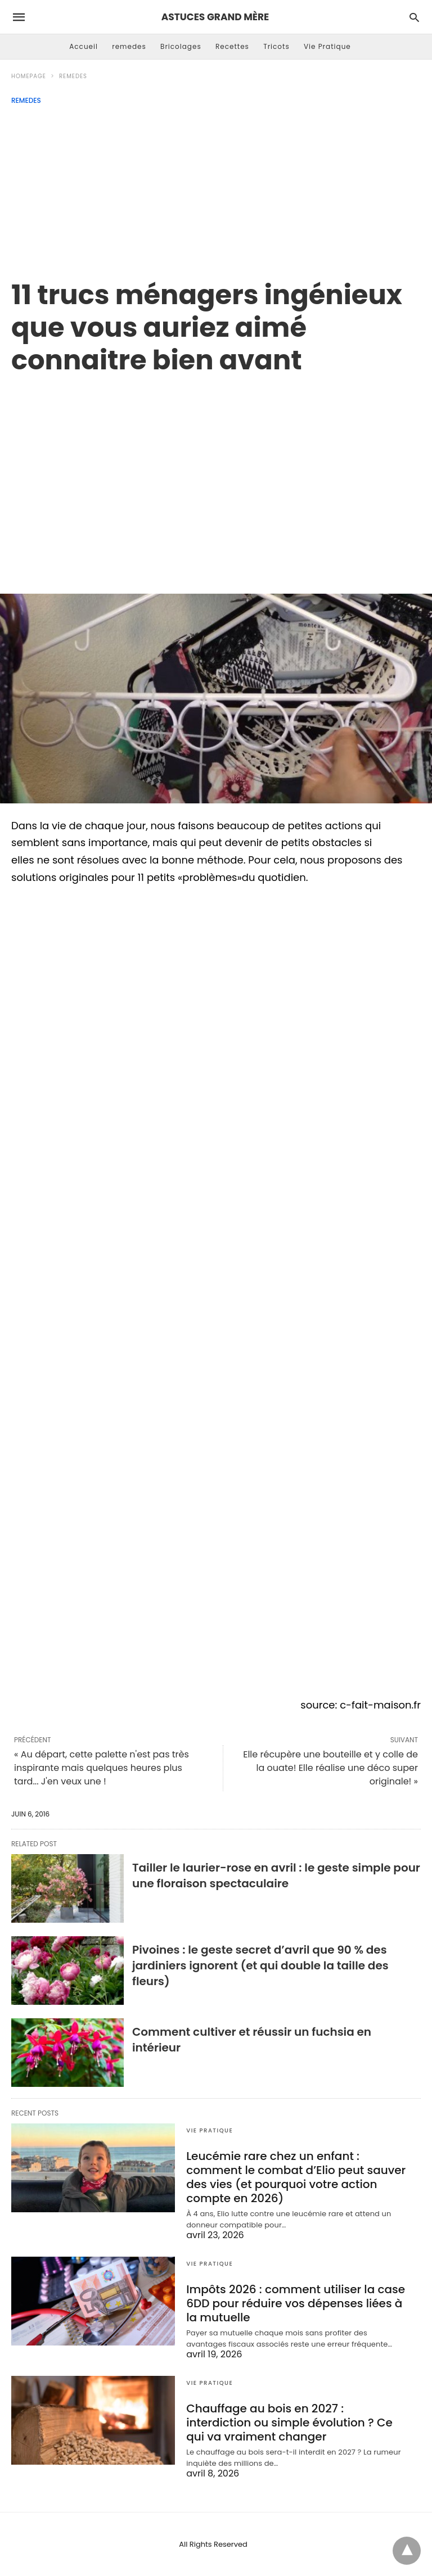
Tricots (276, 46)
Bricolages (180, 46)
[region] (216, 472)
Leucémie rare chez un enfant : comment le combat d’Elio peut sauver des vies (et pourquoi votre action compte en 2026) (296, 2177)
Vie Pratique (327, 46)
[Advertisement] (216, 189)
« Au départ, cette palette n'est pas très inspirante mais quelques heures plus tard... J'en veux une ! (101, 1768)
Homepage (28, 76)
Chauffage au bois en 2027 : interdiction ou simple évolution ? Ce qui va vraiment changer (289, 2422)
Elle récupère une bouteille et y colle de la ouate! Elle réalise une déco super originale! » (330, 1768)
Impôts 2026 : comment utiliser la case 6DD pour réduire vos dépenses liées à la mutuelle (295, 2303)
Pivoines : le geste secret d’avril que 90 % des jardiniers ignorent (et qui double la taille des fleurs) (260, 1965)
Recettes (232, 46)
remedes (129, 46)
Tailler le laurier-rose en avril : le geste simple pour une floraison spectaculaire (276, 1875)
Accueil (83, 46)
